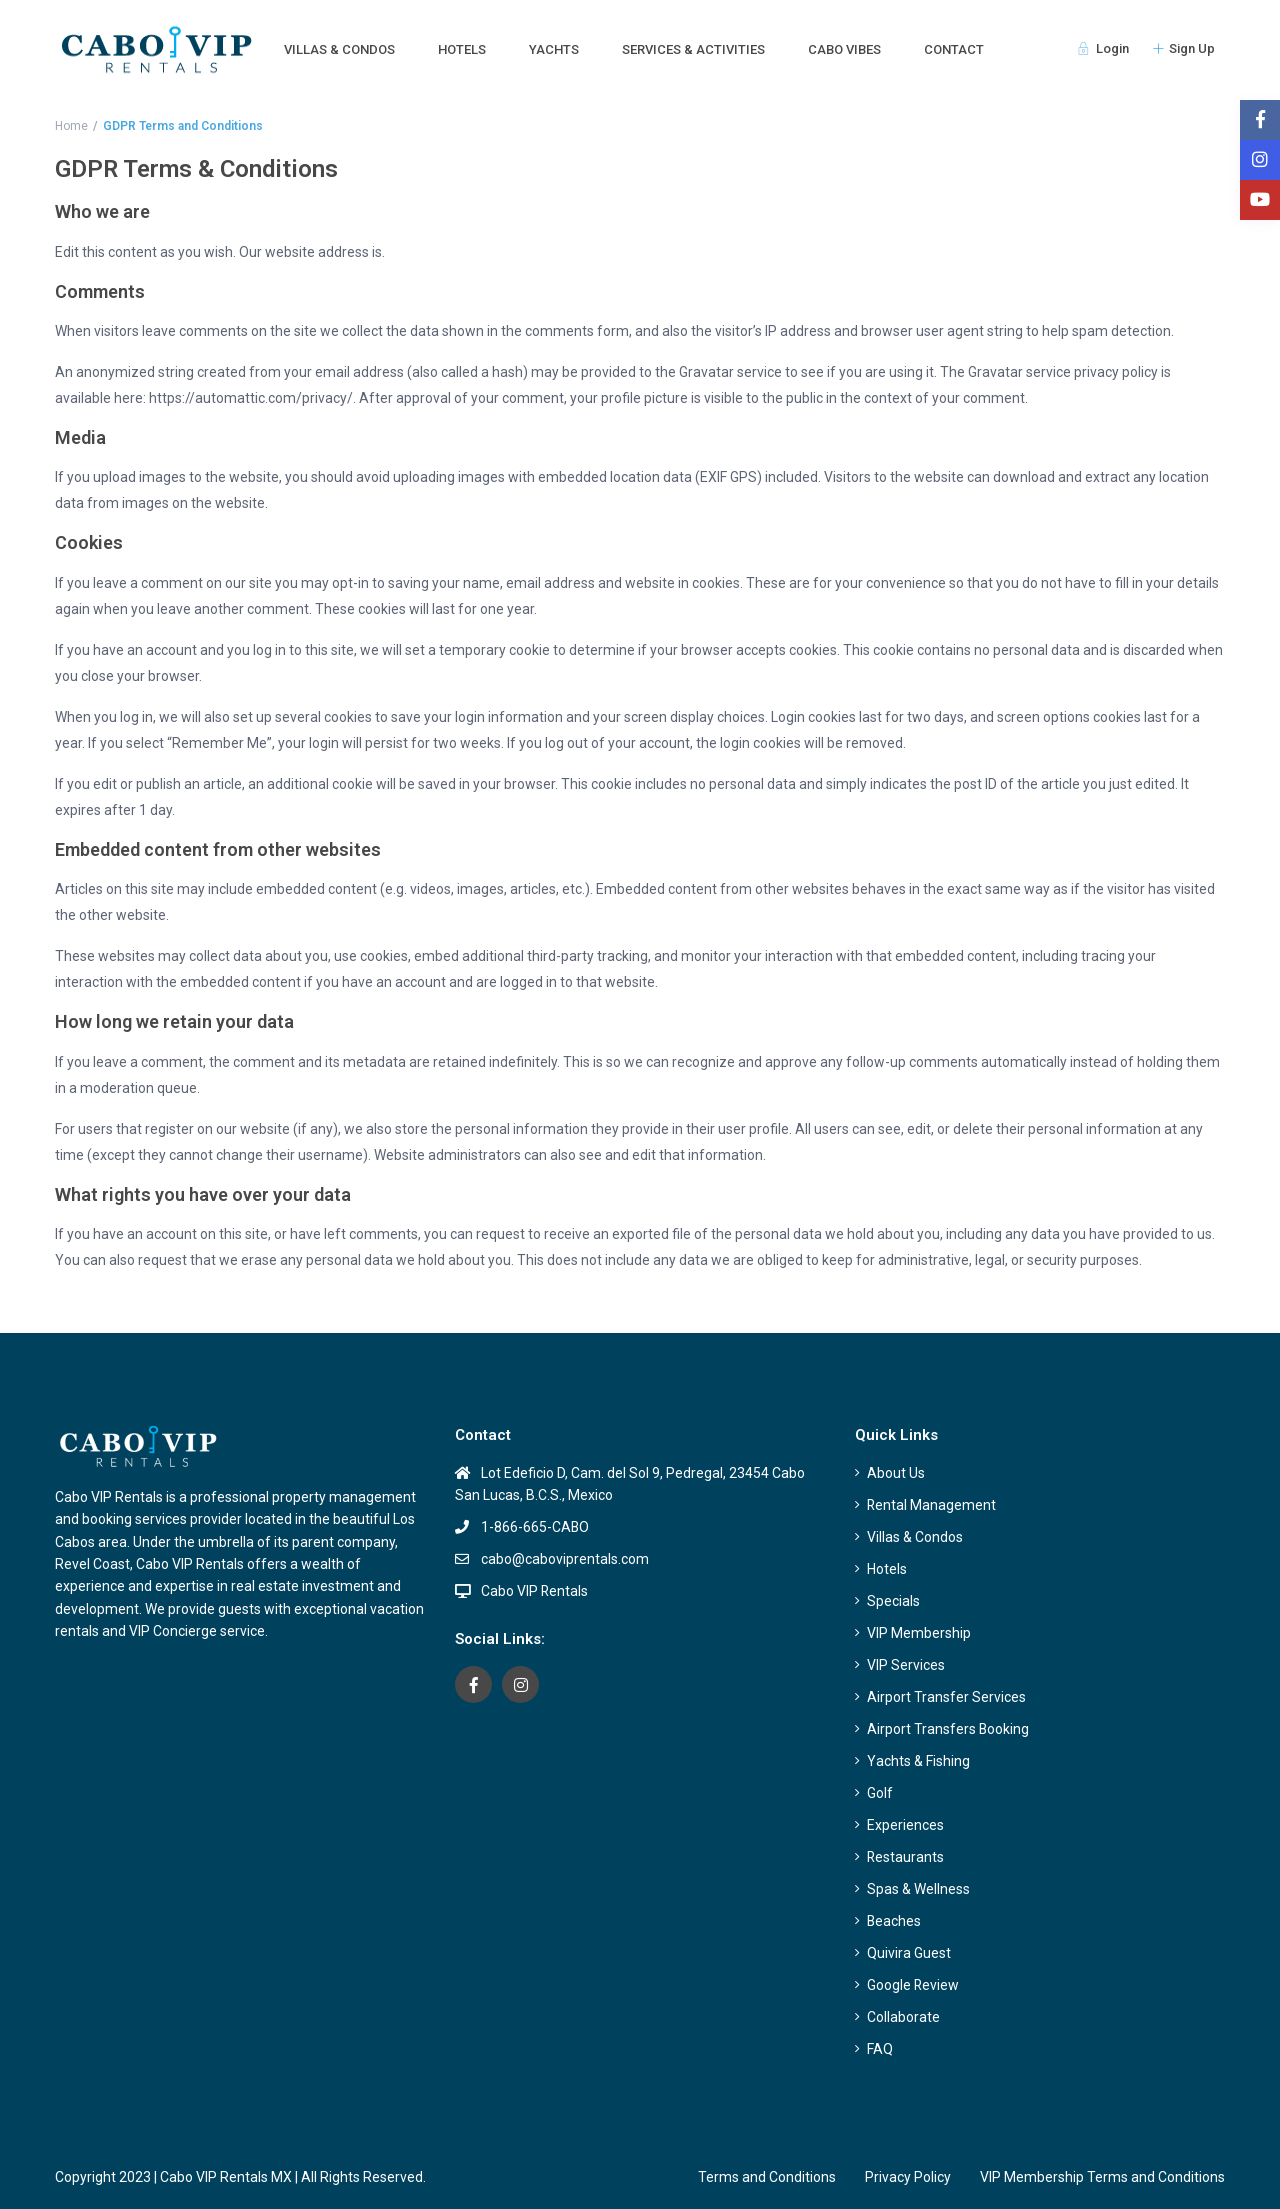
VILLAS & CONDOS (339, 49)
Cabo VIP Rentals (535, 1591)
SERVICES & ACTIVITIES (693, 49)
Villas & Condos (915, 1537)
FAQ (880, 2049)
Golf (880, 1793)
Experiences (905, 1825)
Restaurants (906, 1857)
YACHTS (554, 49)
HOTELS (462, 49)
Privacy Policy (908, 2177)
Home (71, 126)
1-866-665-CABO (535, 1527)
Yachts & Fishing (918, 1761)
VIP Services (906, 1665)
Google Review (913, 1985)
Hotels (887, 1569)
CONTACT (954, 49)
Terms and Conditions (767, 2177)
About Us (896, 1473)
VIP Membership (919, 1633)
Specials (893, 1601)
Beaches (894, 1921)
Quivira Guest (909, 1953)
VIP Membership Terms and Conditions (1102, 2177)
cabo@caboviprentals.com (565, 1559)
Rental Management (932, 1505)
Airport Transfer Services (946, 1697)
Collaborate (903, 2017)
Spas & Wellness (918, 1889)
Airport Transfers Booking (948, 1729)
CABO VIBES (844, 49)
